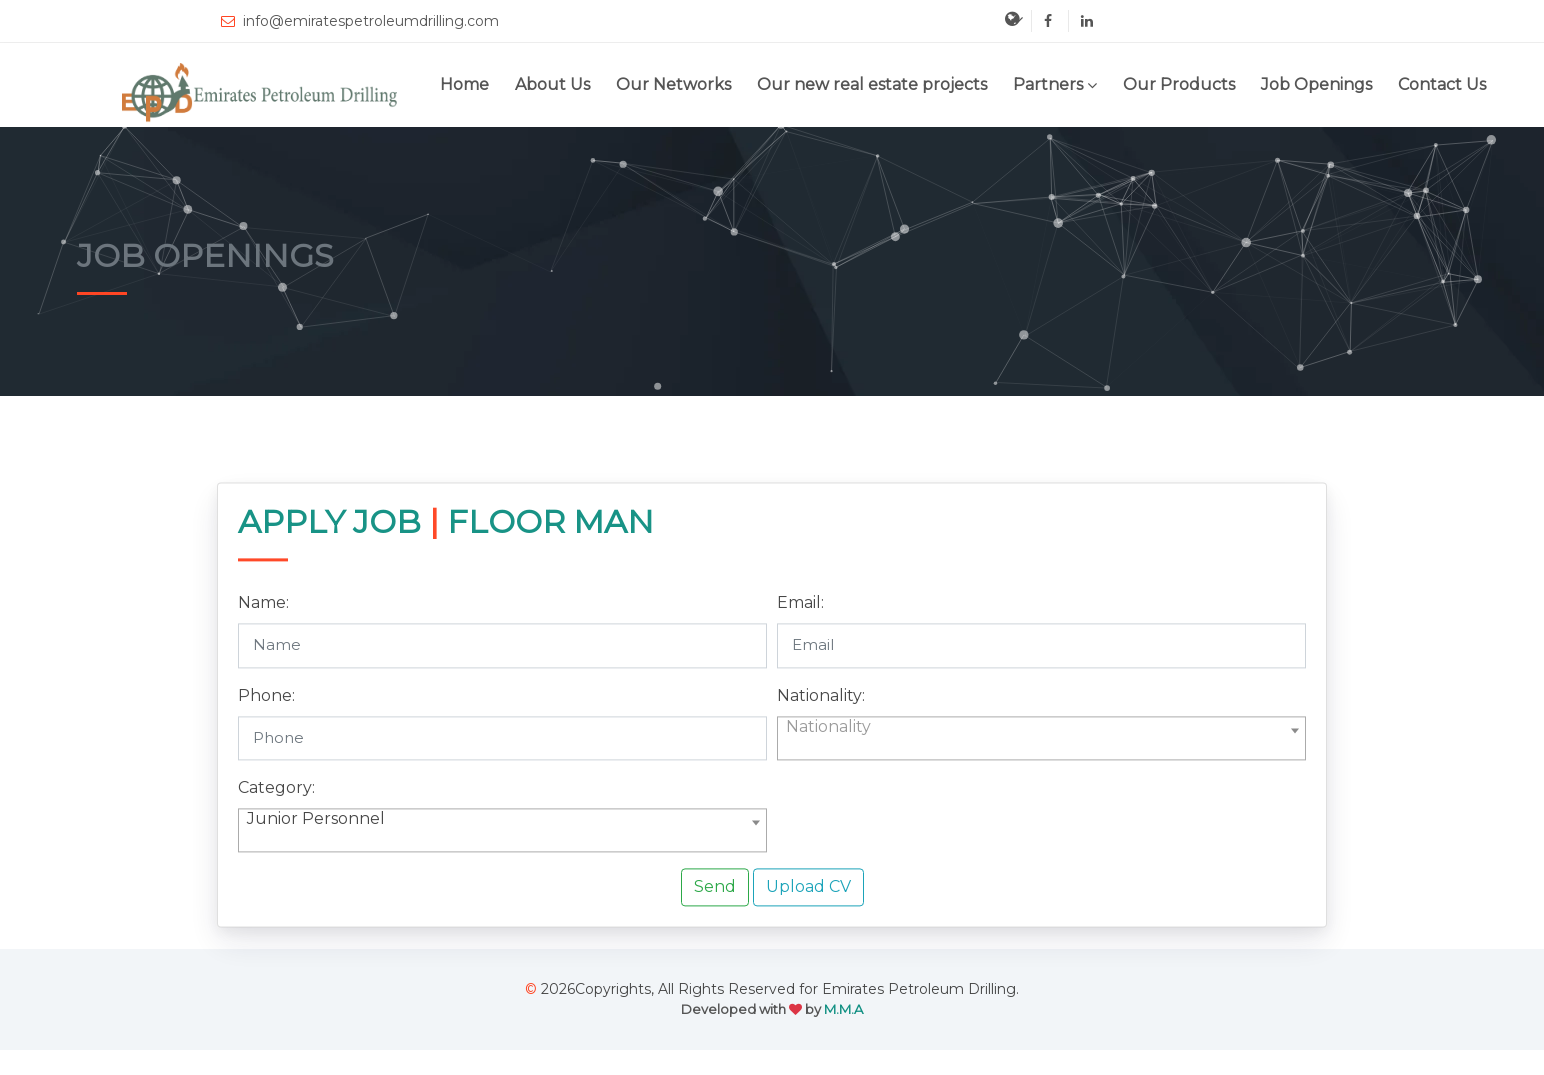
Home (464, 84)
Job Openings (1316, 84)
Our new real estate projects (872, 84)
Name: (263, 628)
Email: (800, 628)
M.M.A (843, 1009)
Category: (276, 813)
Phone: (266, 720)
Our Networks (673, 84)
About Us (552, 84)
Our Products (1179, 84)
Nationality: (821, 720)
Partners (1048, 84)
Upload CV (808, 912)
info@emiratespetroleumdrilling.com (358, 21)
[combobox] (1041, 763)
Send (715, 912)
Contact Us (1442, 84)
